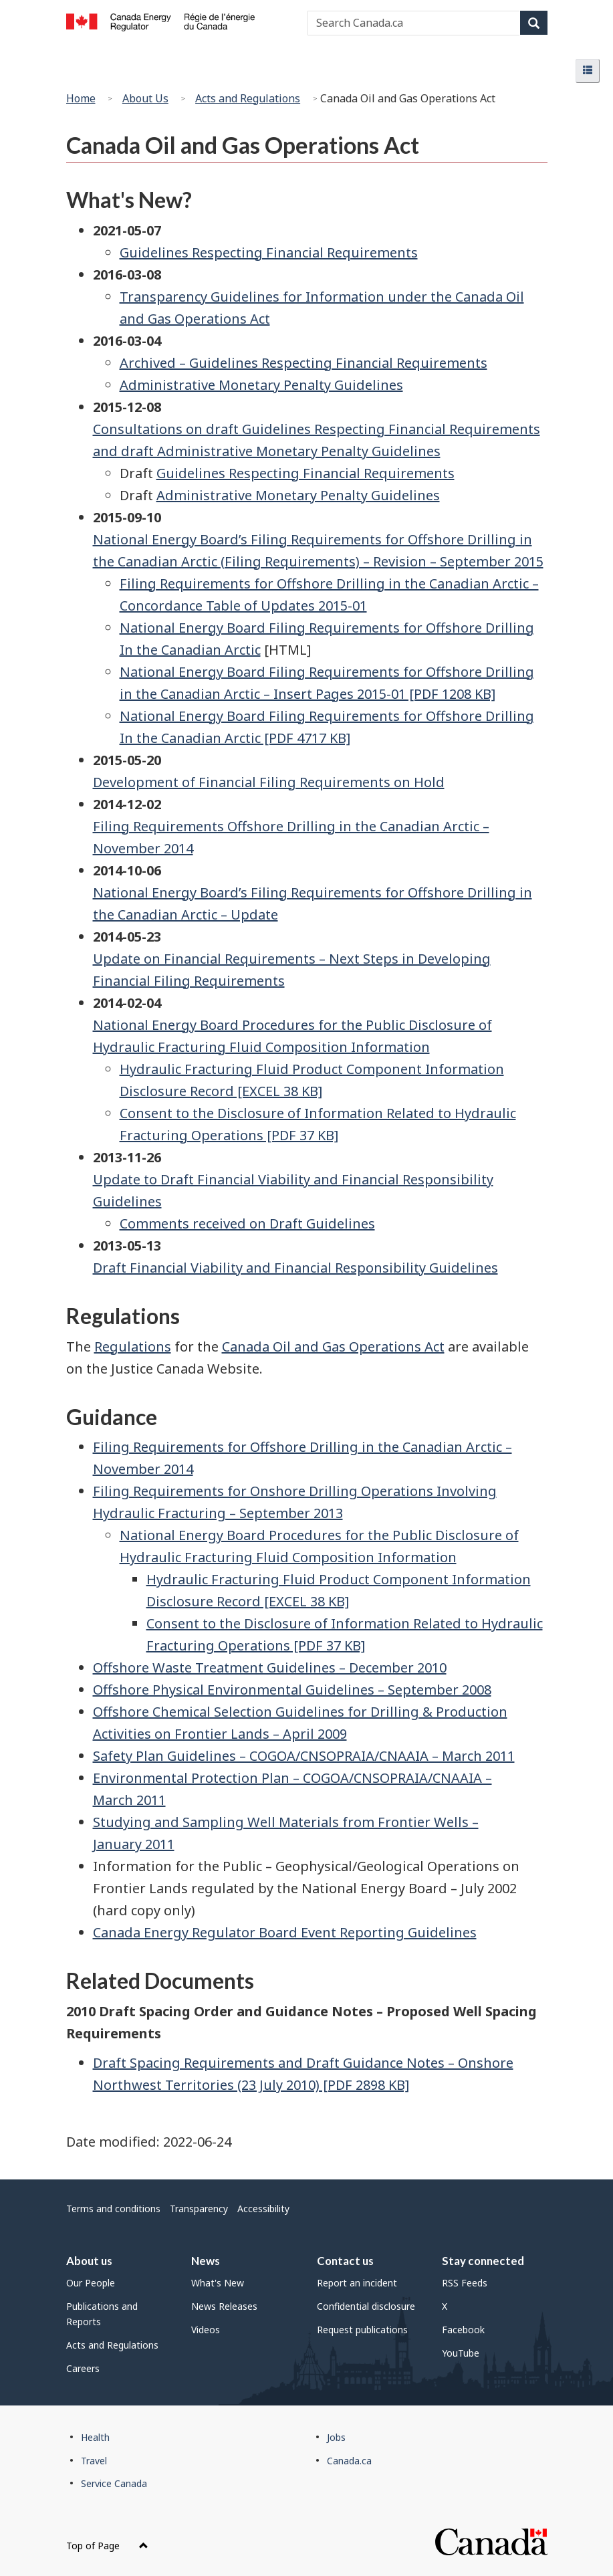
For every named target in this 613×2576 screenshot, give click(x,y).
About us (89, 2261)
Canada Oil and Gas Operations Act (333, 1346)
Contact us (345, 2261)
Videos (205, 2329)
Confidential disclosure (366, 2306)
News (205, 2261)
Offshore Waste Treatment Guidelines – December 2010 (270, 1667)
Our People (90, 2282)
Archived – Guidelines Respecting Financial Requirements (303, 363)
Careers (83, 2368)
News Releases (224, 2306)
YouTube (460, 2353)
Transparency (199, 2208)
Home (81, 98)
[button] (588, 71)
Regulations (132, 1346)
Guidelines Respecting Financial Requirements (269, 252)
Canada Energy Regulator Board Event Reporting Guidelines (285, 1932)
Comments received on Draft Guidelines (247, 1223)
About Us (145, 98)
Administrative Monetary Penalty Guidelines (261, 385)
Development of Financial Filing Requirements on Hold (269, 782)
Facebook (463, 2329)
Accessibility (263, 2208)
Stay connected (483, 2261)
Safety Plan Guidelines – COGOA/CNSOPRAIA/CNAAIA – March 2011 (304, 1756)
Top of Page (107, 2545)
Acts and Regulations (247, 98)
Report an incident (357, 2282)
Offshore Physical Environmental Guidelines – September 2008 (292, 1690)
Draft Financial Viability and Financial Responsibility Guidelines (295, 1268)
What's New (217, 2282)
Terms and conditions (113, 2208)
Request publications (362, 2329)
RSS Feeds (464, 2282)
